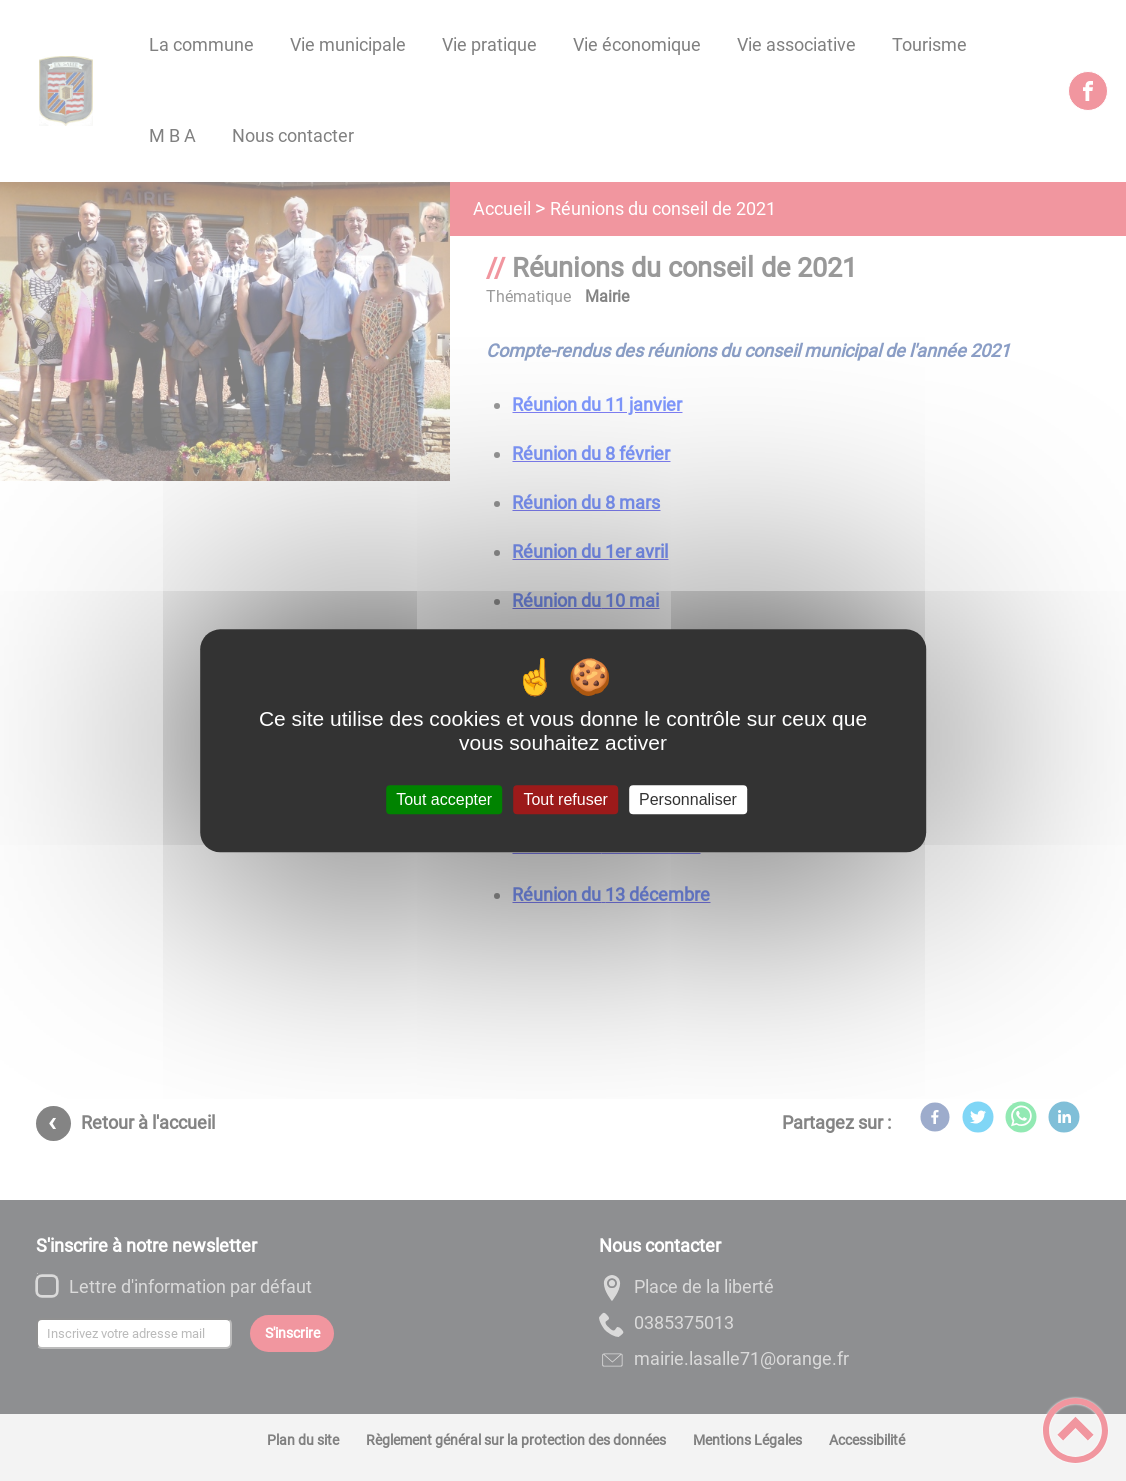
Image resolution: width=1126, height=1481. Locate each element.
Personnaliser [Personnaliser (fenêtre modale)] (688, 799)
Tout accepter (444, 799)
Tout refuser (565, 799)
